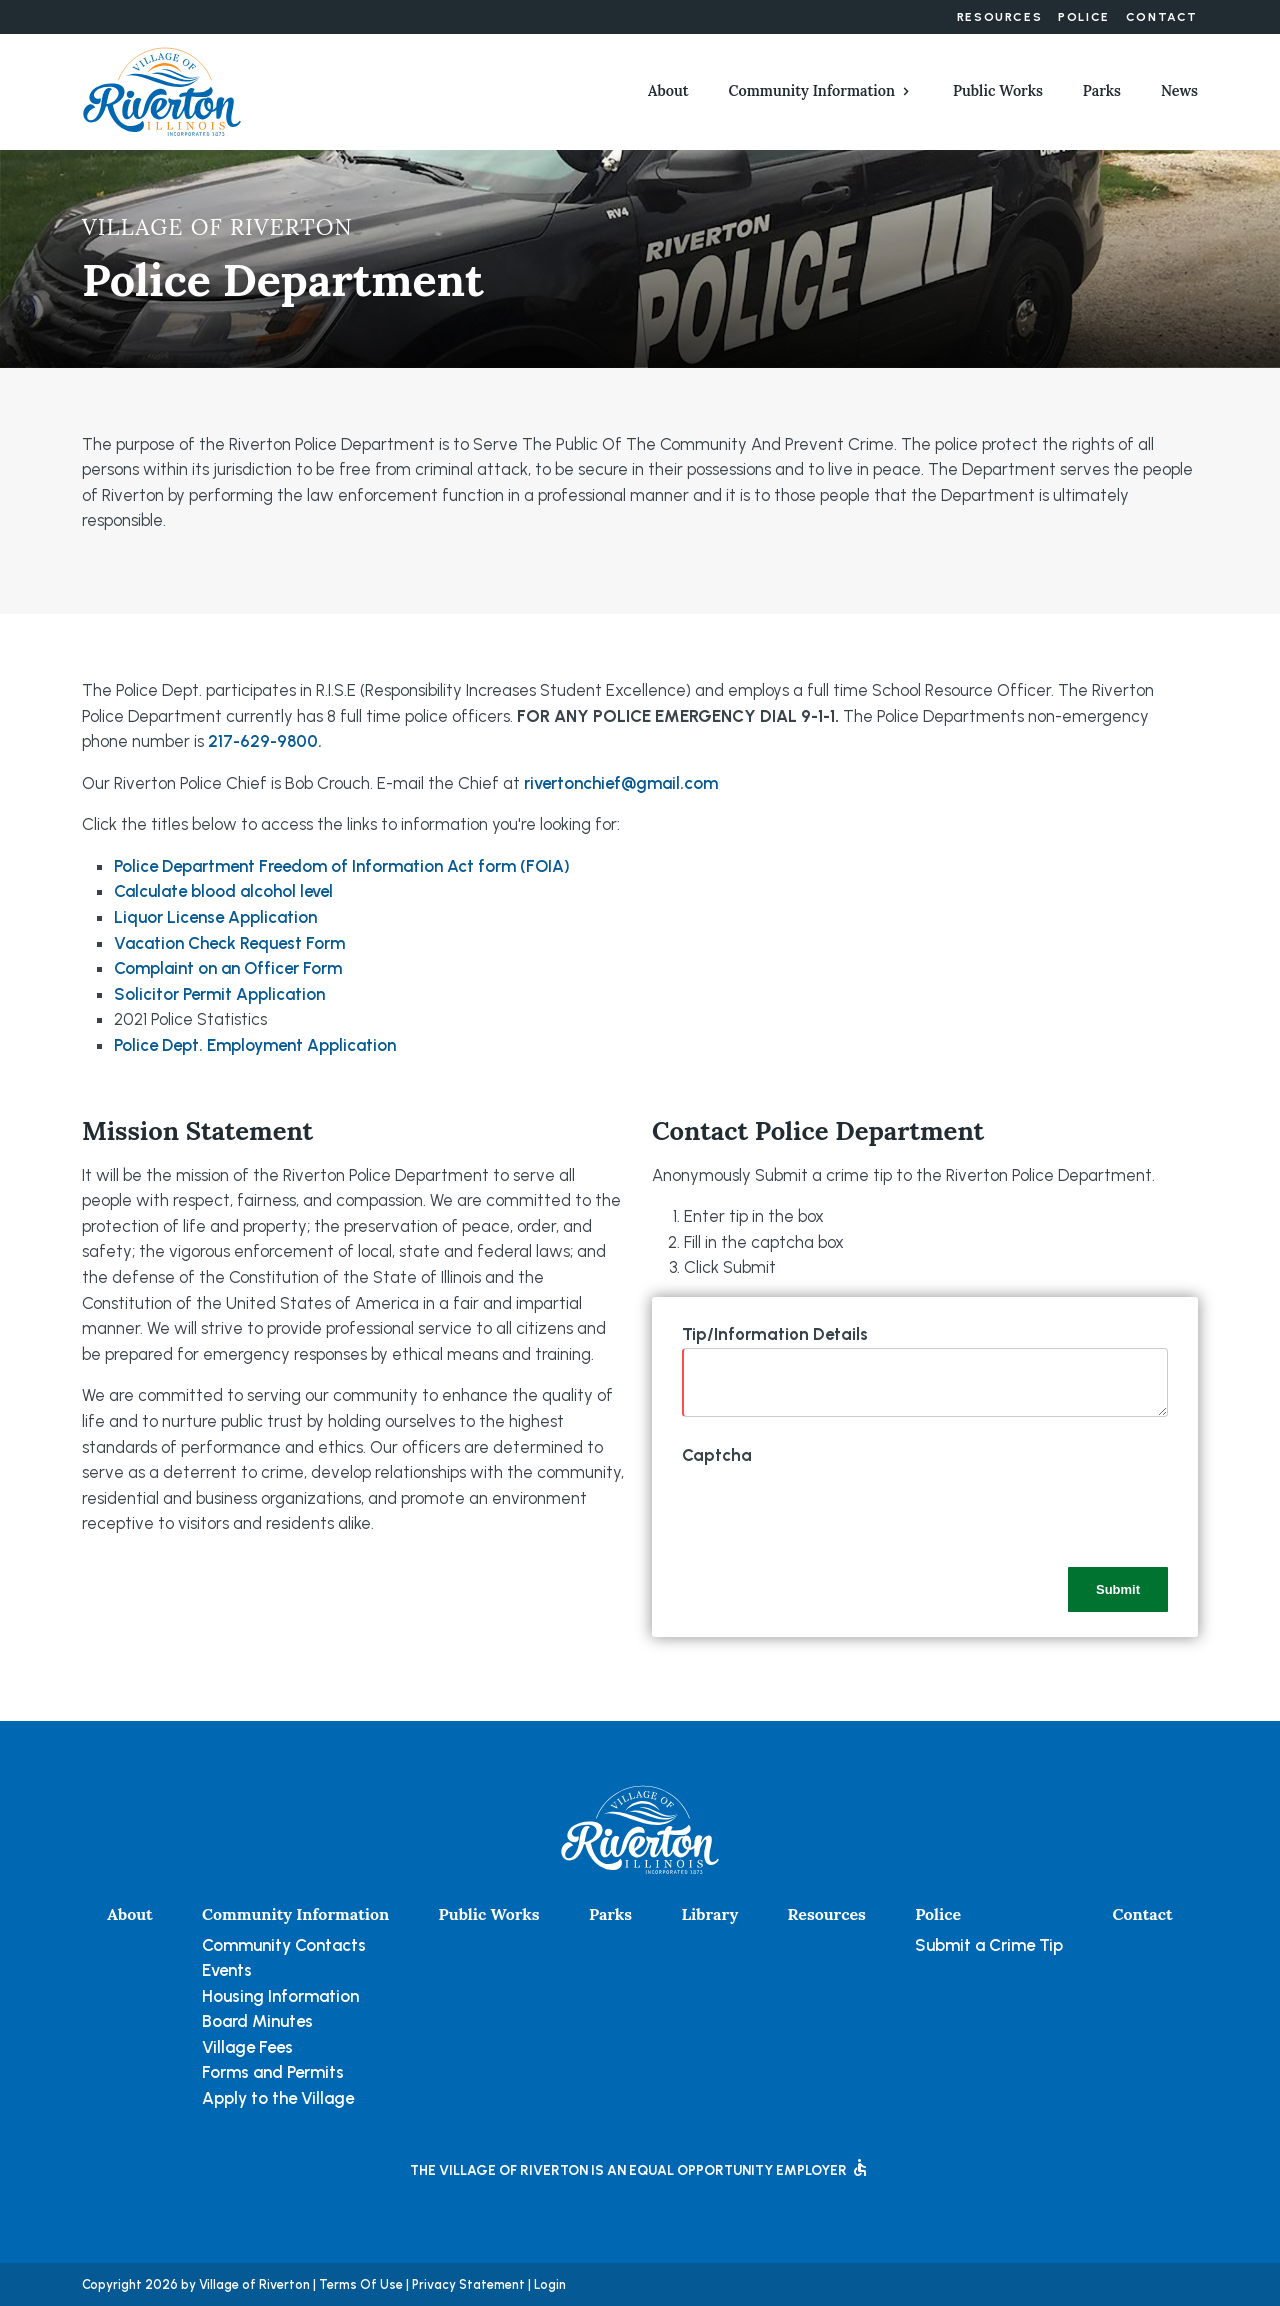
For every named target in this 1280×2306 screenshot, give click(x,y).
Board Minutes (257, 2021)
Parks (1102, 91)
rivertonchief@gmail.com (621, 783)
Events (227, 1970)
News (1179, 91)
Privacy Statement (468, 2284)
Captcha (717, 1455)
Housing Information (280, 1996)
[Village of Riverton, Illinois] (162, 90)
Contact (1162, 17)
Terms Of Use (361, 2284)
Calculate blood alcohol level (223, 891)
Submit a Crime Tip (989, 1945)
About (668, 91)
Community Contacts (284, 1945)
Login (550, 2284)
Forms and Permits (273, 2072)
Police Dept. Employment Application (255, 1045)
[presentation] (834, 1508)
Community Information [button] (812, 91)
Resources (999, 17)
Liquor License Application (215, 917)
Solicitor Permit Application (219, 994)
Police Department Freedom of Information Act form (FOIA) (342, 866)
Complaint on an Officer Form (228, 968)
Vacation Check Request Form (229, 943)
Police (1084, 17)
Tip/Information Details (775, 1334)
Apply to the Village (278, 2098)
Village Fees (247, 2047)
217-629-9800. (265, 741)
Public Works (998, 91)
